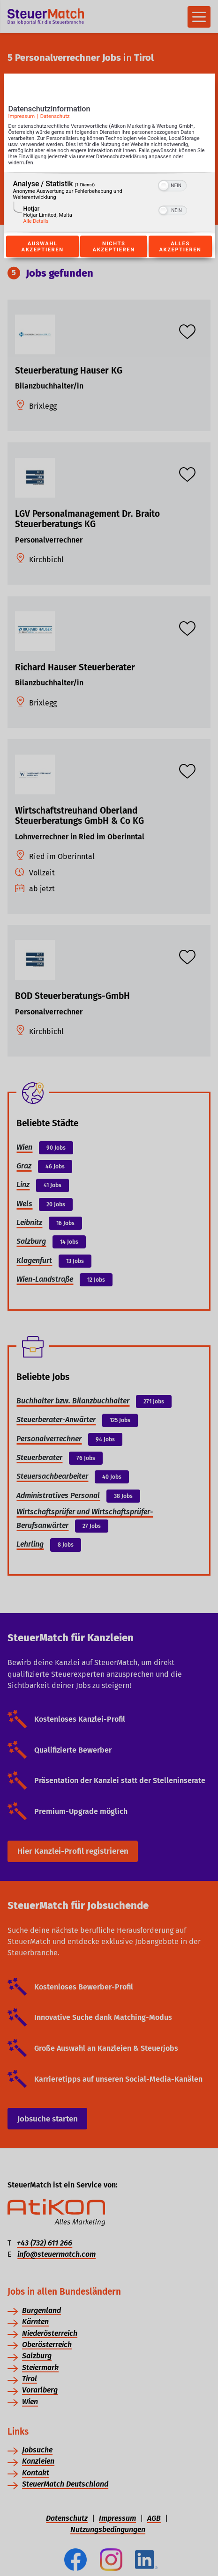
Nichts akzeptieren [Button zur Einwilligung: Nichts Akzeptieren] (114, 247)
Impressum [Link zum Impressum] (21, 116)
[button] (163, 185)
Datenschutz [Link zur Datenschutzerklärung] (55, 116)
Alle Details (36, 221)
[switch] (172, 184)
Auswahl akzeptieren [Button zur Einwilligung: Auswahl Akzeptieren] (43, 247)
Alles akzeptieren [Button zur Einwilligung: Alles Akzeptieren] (180, 247)
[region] (109, 202)
